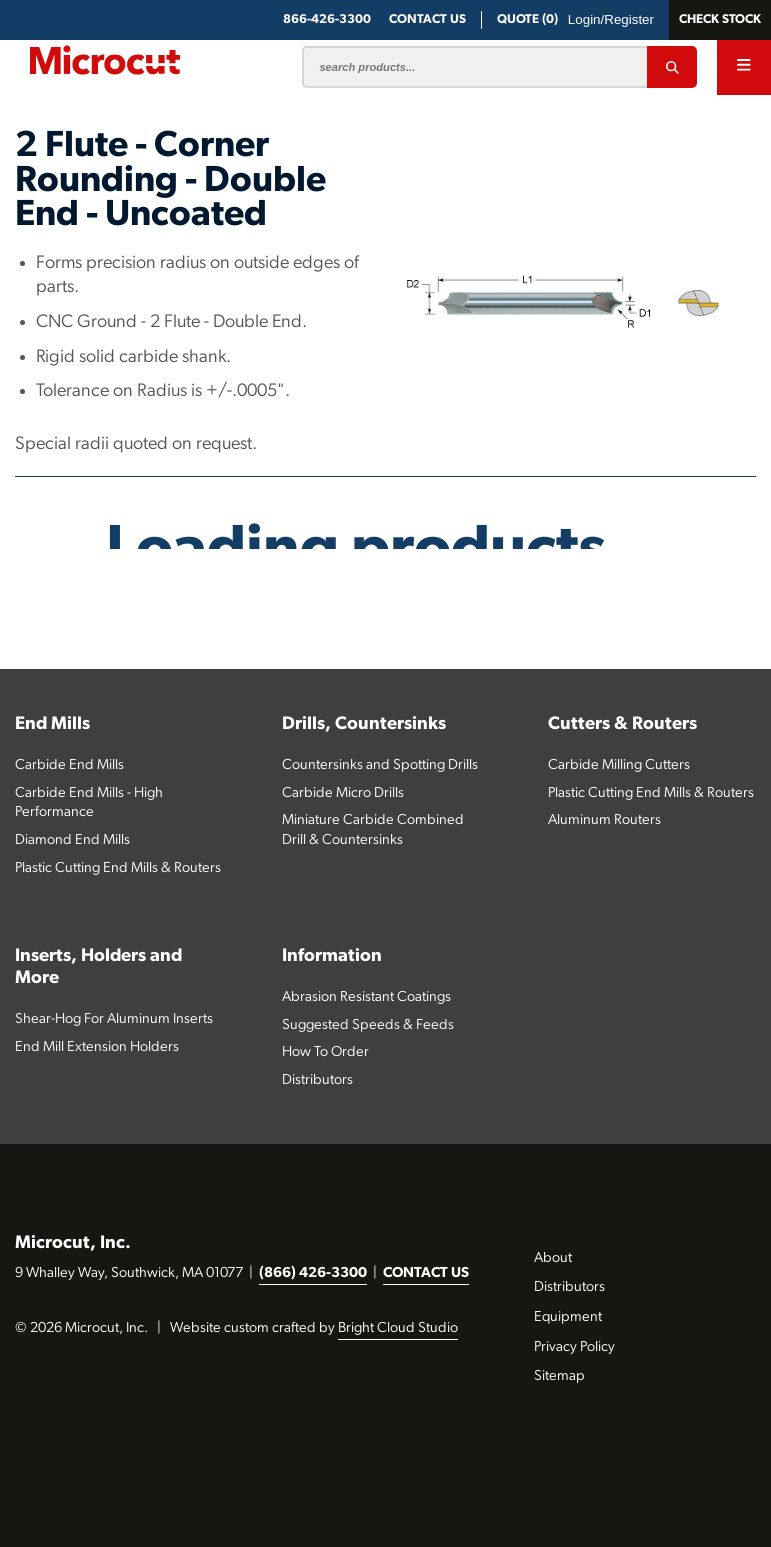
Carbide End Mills (69, 765)
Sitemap (559, 1376)
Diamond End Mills (72, 840)
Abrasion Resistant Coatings (366, 997)
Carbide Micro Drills (343, 793)
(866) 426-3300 (313, 1273)
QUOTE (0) (527, 19)
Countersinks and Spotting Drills (380, 765)
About (553, 1258)
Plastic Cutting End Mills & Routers (118, 868)
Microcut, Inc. (73, 1243)
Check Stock (720, 19)
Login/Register (611, 19)
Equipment (568, 1317)
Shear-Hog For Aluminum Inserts (114, 1019)
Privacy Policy (574, 1347)
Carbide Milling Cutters (619, 765)
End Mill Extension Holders (97, 1047)
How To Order (325, 1052)
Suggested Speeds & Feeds (368, 1025)
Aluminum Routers (604, 820)
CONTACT (427, 19)
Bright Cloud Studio (398, 1328)
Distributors (317, 1080)
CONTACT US (426, 1273)
